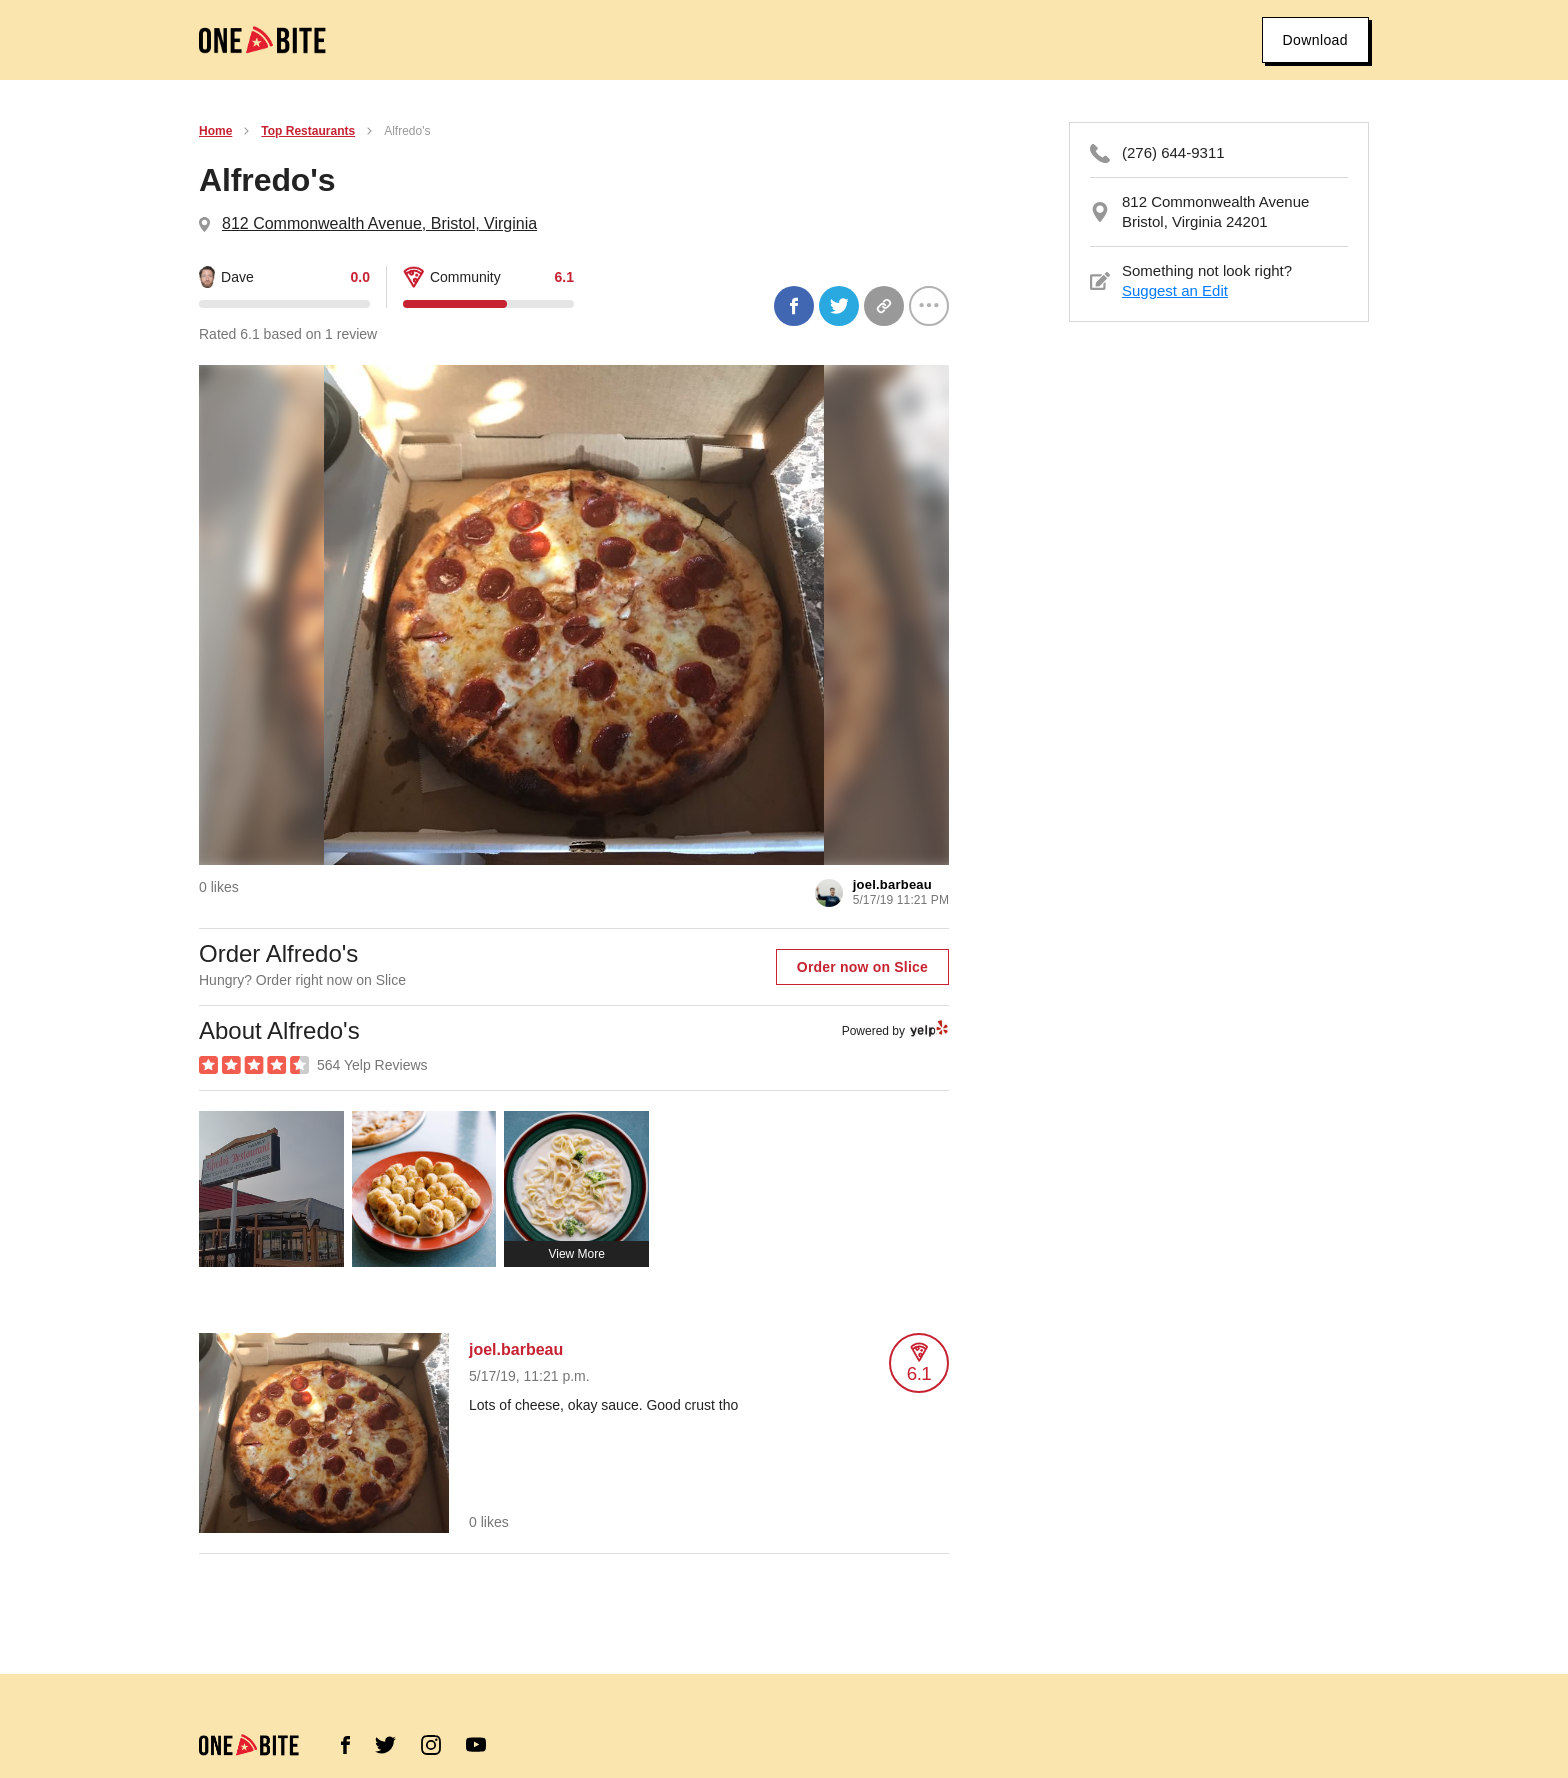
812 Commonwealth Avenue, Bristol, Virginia (379, 223)
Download (1315, 40)
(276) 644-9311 (1173, 152)
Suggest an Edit (1175, 290)
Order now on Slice (862, 967)
